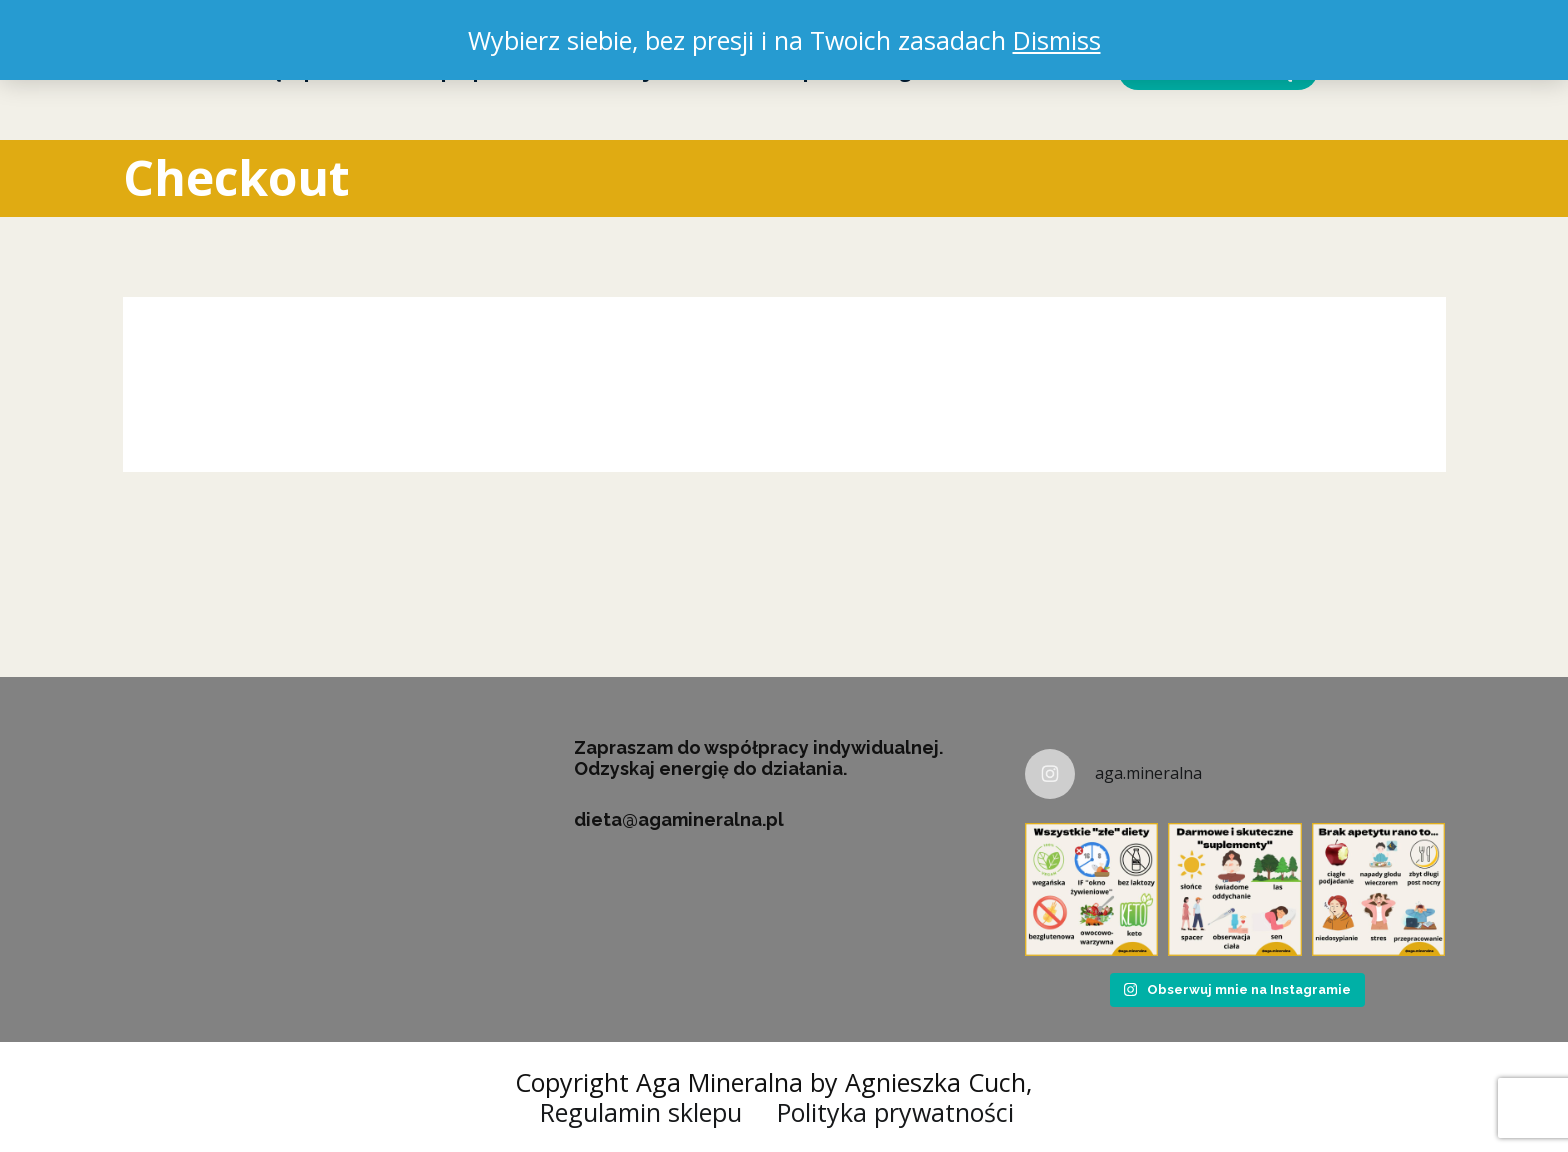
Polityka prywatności (895, 1112)
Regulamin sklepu (641, 1112)
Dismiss (1057, 40)
